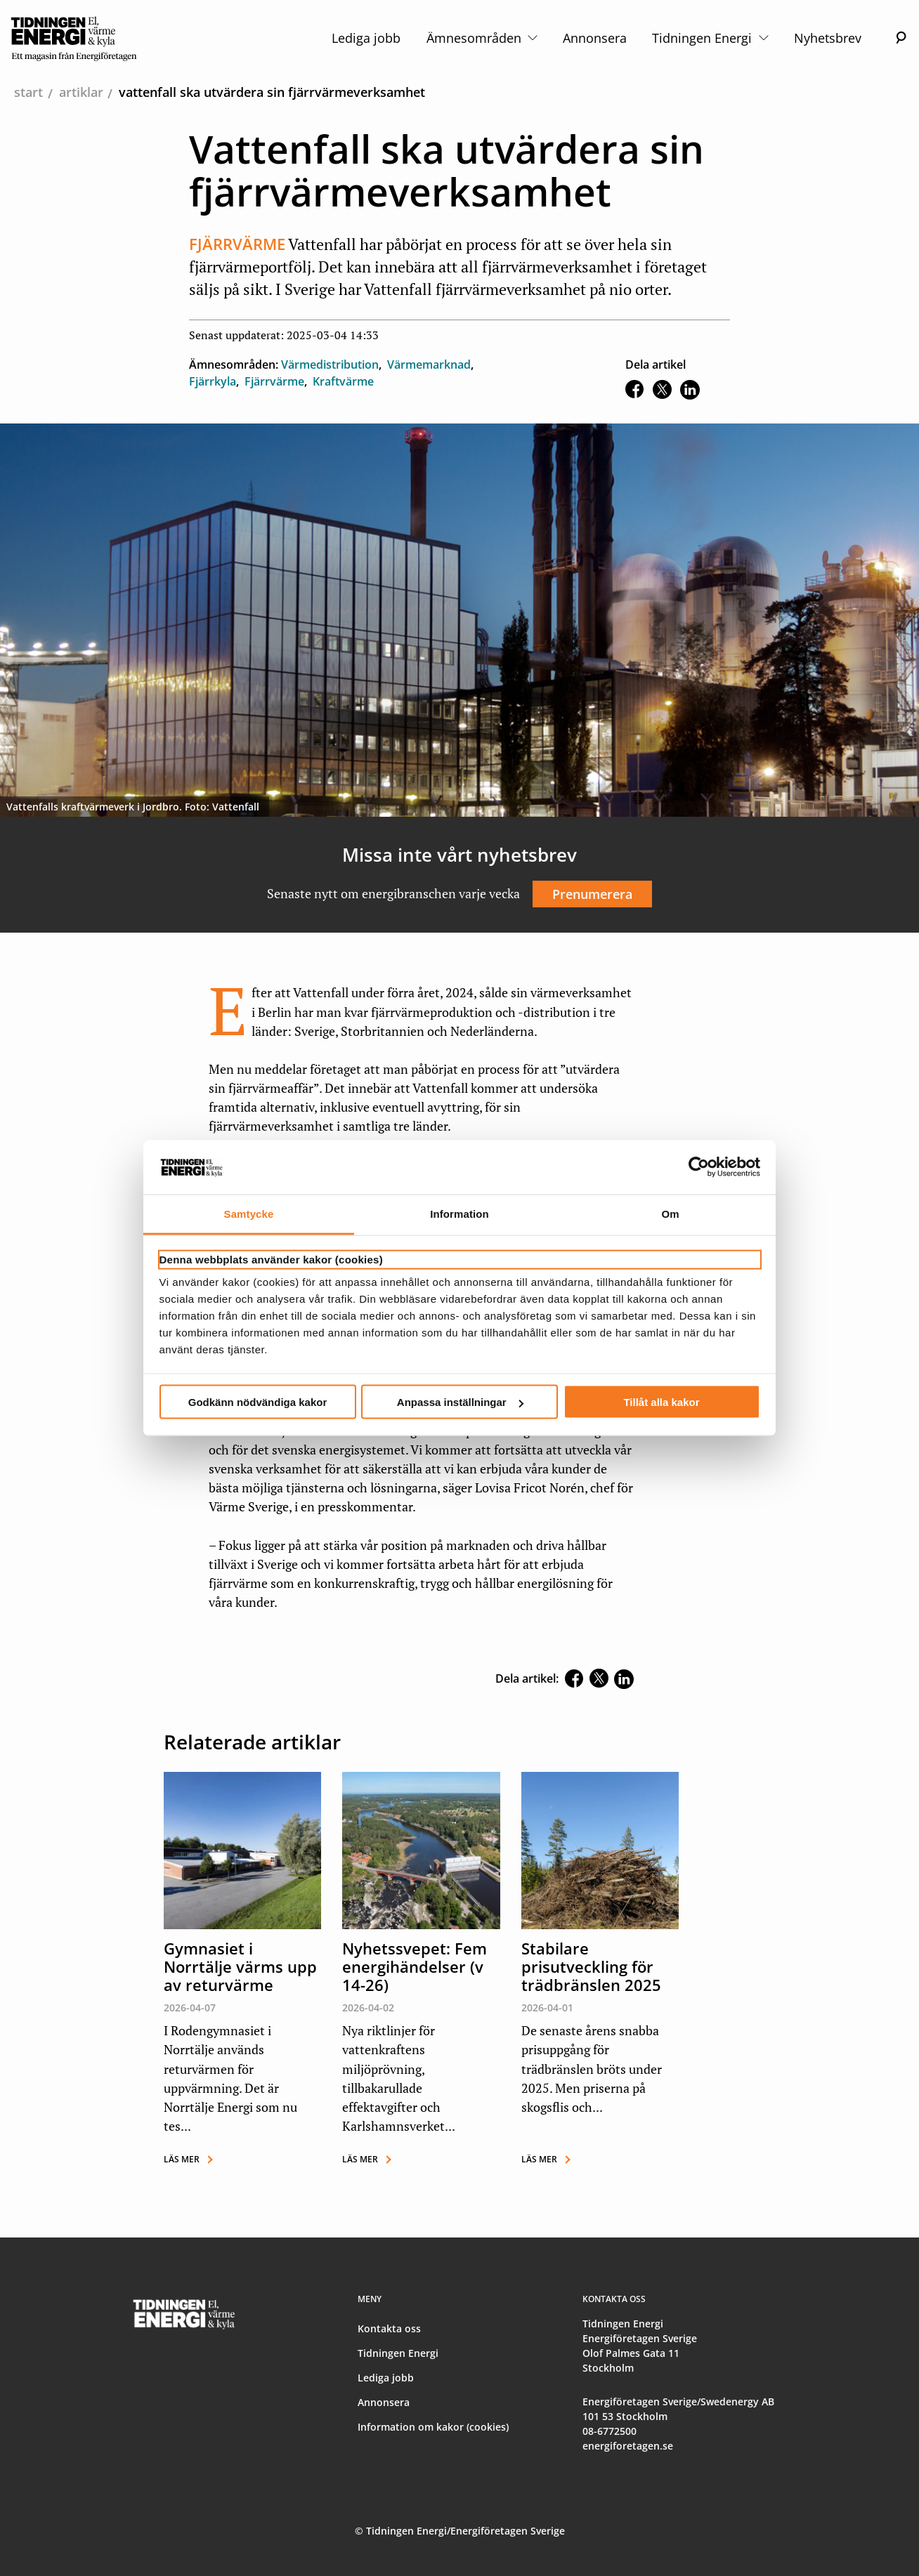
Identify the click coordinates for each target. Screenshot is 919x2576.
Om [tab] (670, 1213)
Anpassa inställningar (460, 1402)
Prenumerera (592, 894)
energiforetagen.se (627, 2445)
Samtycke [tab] (249, 1213)
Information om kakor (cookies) (433, 2426)
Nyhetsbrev (827, 37)
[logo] (74, 38)
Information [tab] (459, 1213)
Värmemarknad (429, 364)
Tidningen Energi (710, 38)
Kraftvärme (343, 381)
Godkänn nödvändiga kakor (257, 1402)
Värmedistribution (330, 364)
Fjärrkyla (212, 381)
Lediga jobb (366, 37)
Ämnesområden (481, 38)
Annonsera (595, 37)
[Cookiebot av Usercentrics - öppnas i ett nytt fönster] (698, 1167)
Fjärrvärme (274, 381)
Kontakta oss (389, 2328)
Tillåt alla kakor (661, 1402)
